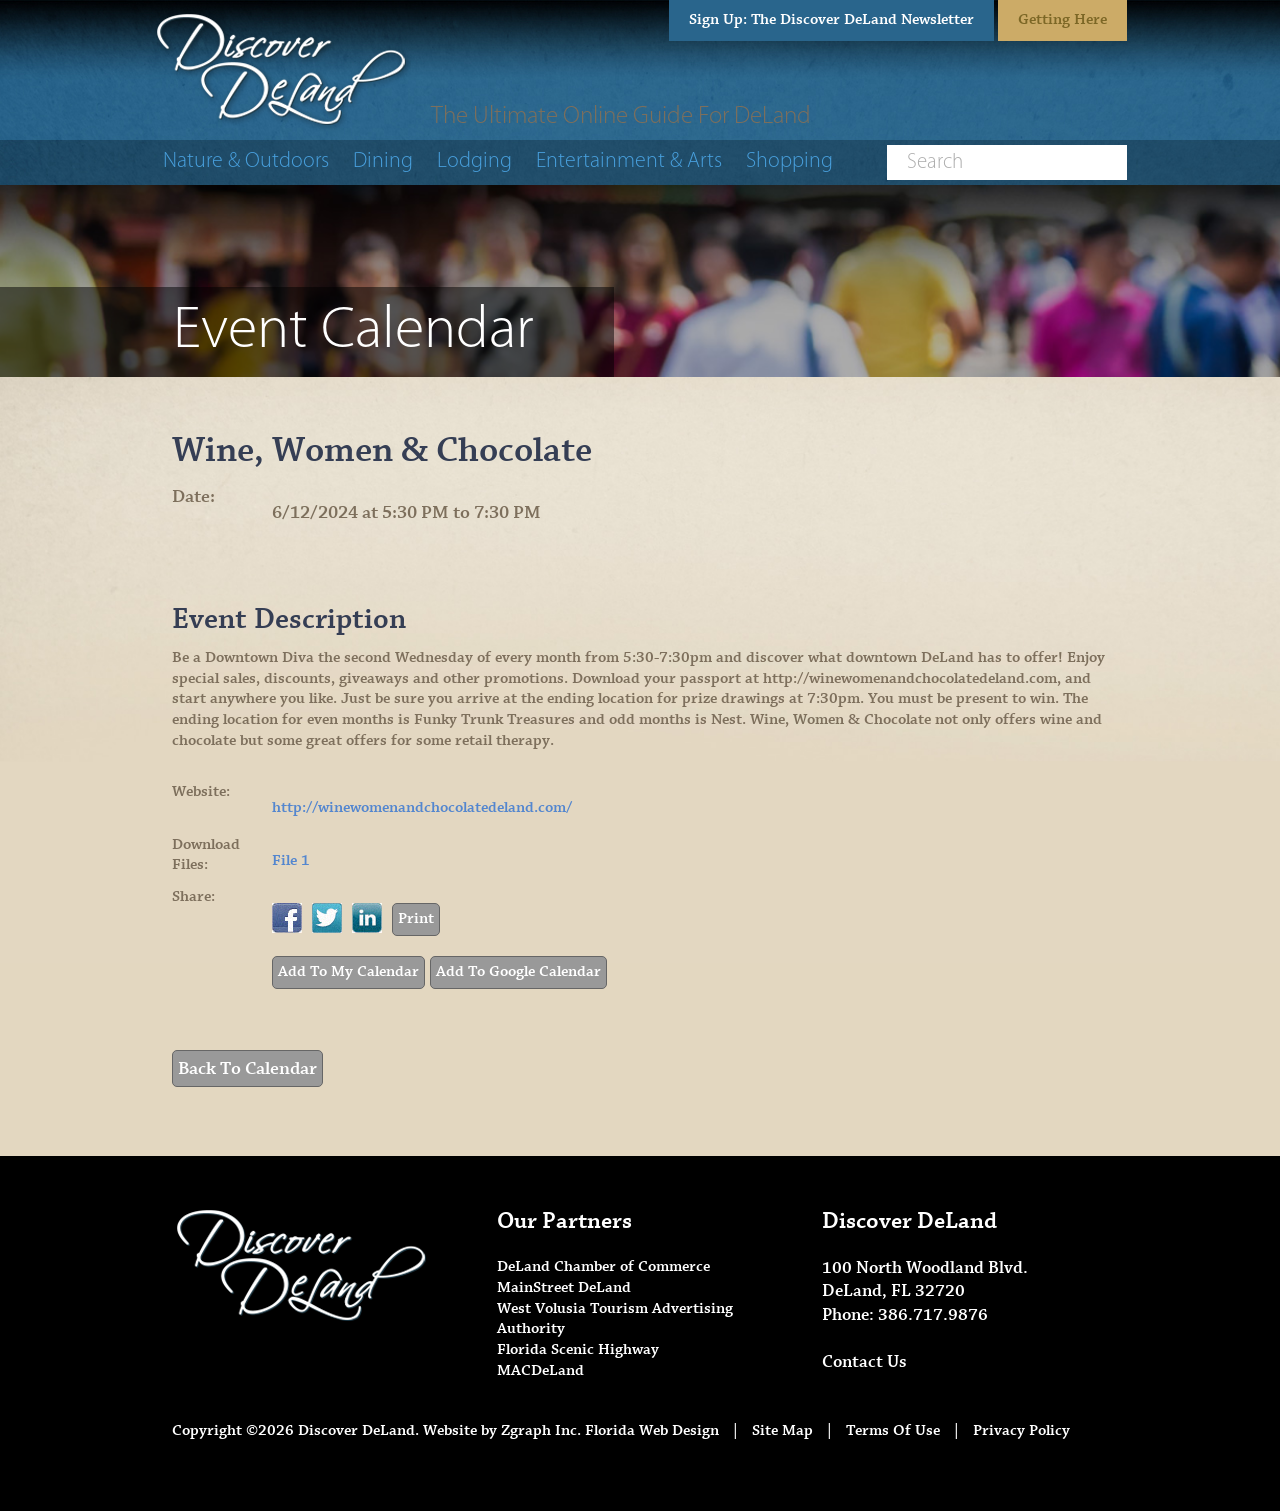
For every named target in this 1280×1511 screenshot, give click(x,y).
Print (416, 918)
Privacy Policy (1021, 1430)
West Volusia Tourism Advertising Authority (615, 1319)
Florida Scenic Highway (578, 1349)
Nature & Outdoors (246, 161)
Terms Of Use (893, 1430)
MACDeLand (540, 1370)
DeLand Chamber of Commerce (603, 1266)
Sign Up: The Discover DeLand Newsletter (831, 19)
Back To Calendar (247, 1068)
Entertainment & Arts (629, 161)
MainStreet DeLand (564, 1287)
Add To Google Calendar (518, 971)
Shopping (789, 161)
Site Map (782, 1430)
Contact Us (864, 1362)
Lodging (474, 161)
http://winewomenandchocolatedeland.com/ (422, 807)
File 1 (291, 860)
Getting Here (1062, 19)
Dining (383, 161)
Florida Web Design (652, 1430)
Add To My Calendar (348, 971)
